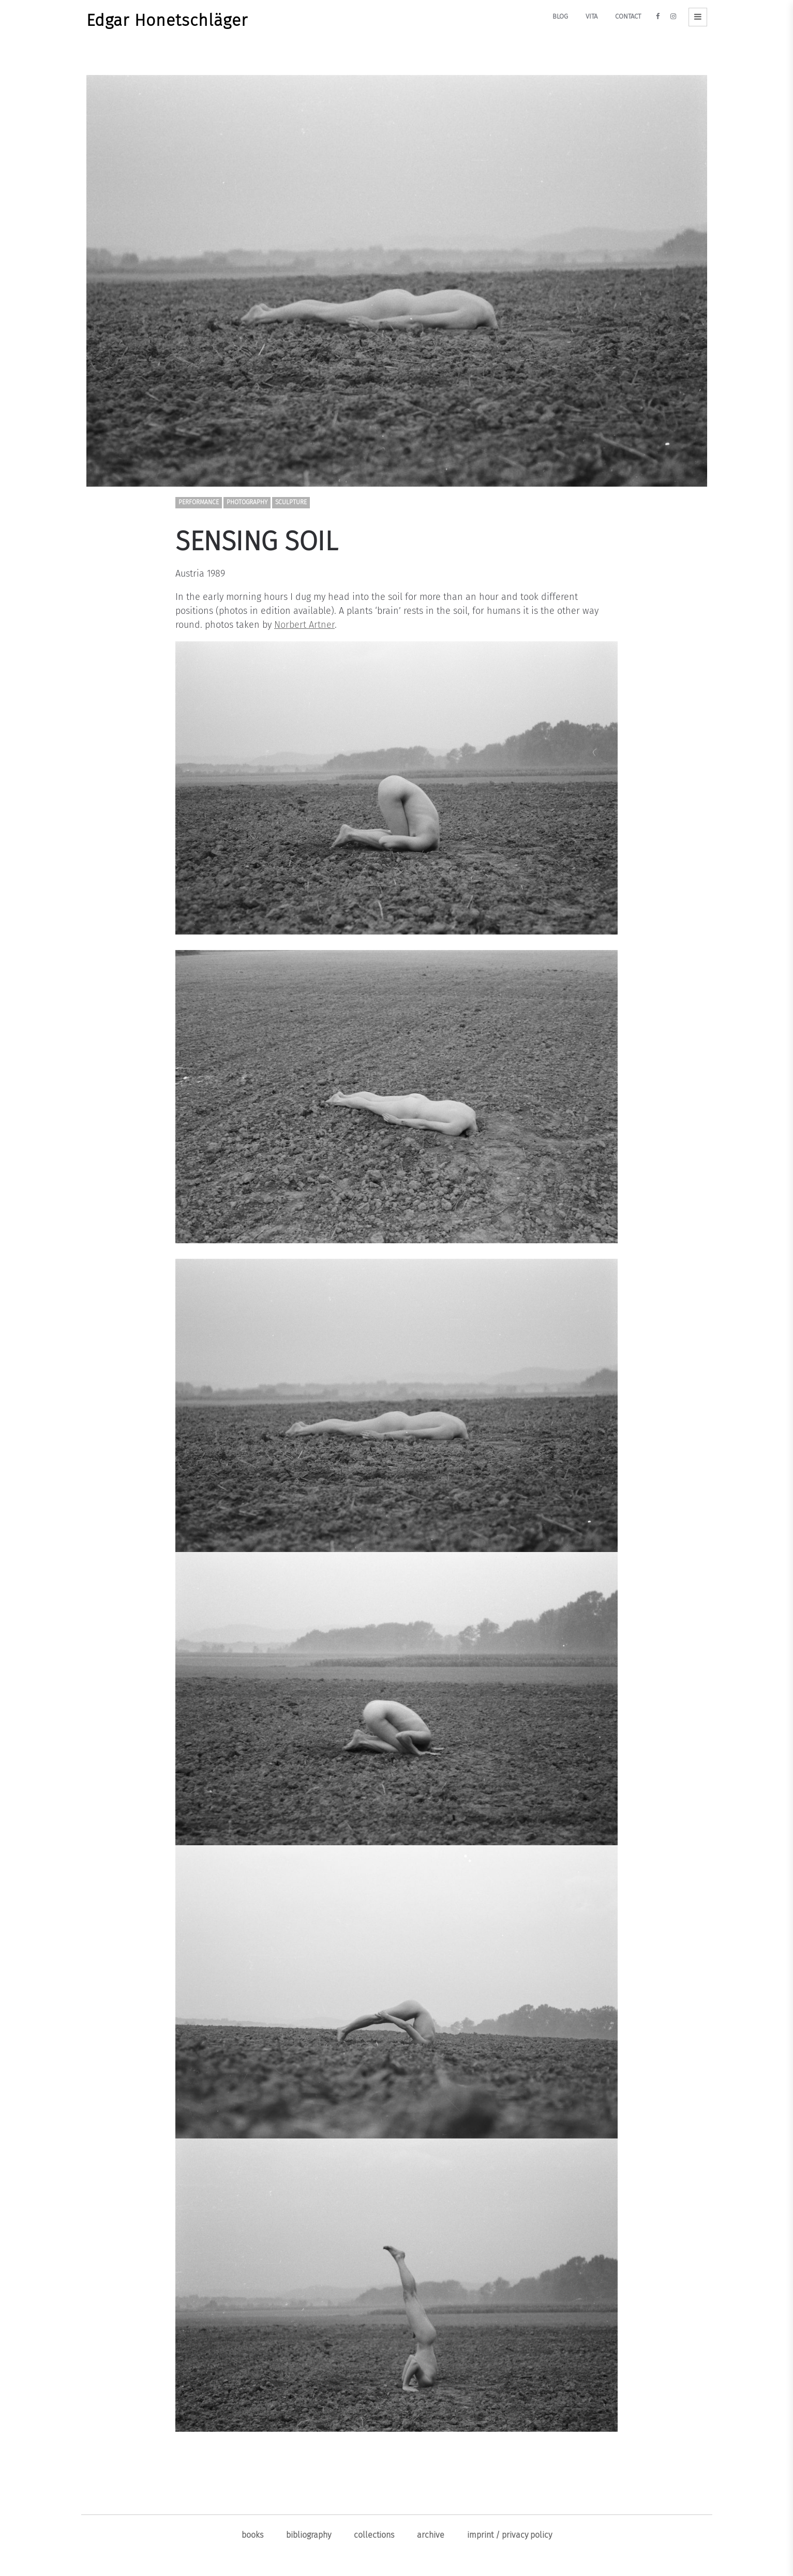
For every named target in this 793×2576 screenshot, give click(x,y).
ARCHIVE (430, 2535)
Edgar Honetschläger (167, 20)
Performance (198, 502)
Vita (591, 16)
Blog (560, 16)
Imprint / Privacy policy (509, 2535)
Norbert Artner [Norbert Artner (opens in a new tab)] (304, 624)
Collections (374, 2535)
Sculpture (291, 502)
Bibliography (308, 2535)
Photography (247, 502)
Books (252, 2535)
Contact (628, 16)
